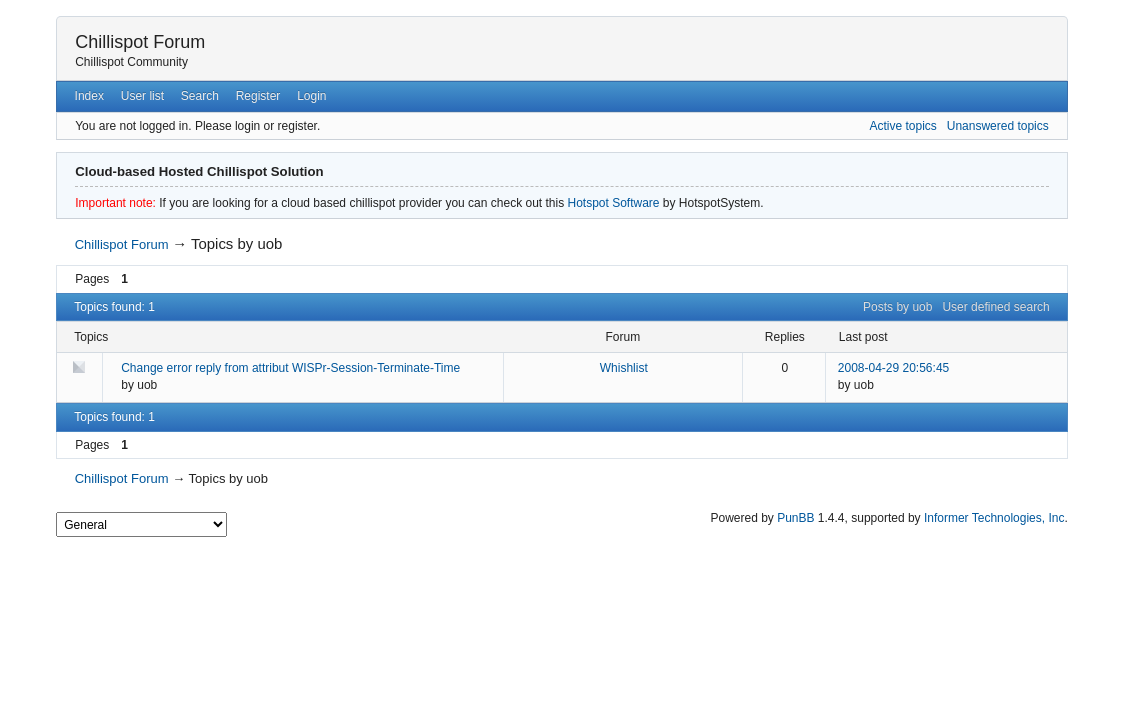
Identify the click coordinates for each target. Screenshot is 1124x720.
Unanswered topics (998, 126)
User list (142, 96)
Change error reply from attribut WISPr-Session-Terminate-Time (290, 368)
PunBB (795, 518)
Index (89, 96)
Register (258, 96)
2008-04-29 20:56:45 (893, 368)
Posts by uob (897, 307)
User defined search (995, 307)
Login (311, 96)
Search (200, 96)
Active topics (902, 126)
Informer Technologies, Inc (994, 518)
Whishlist (624, 368)
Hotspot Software (613, 203)
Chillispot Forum (140, 42)
